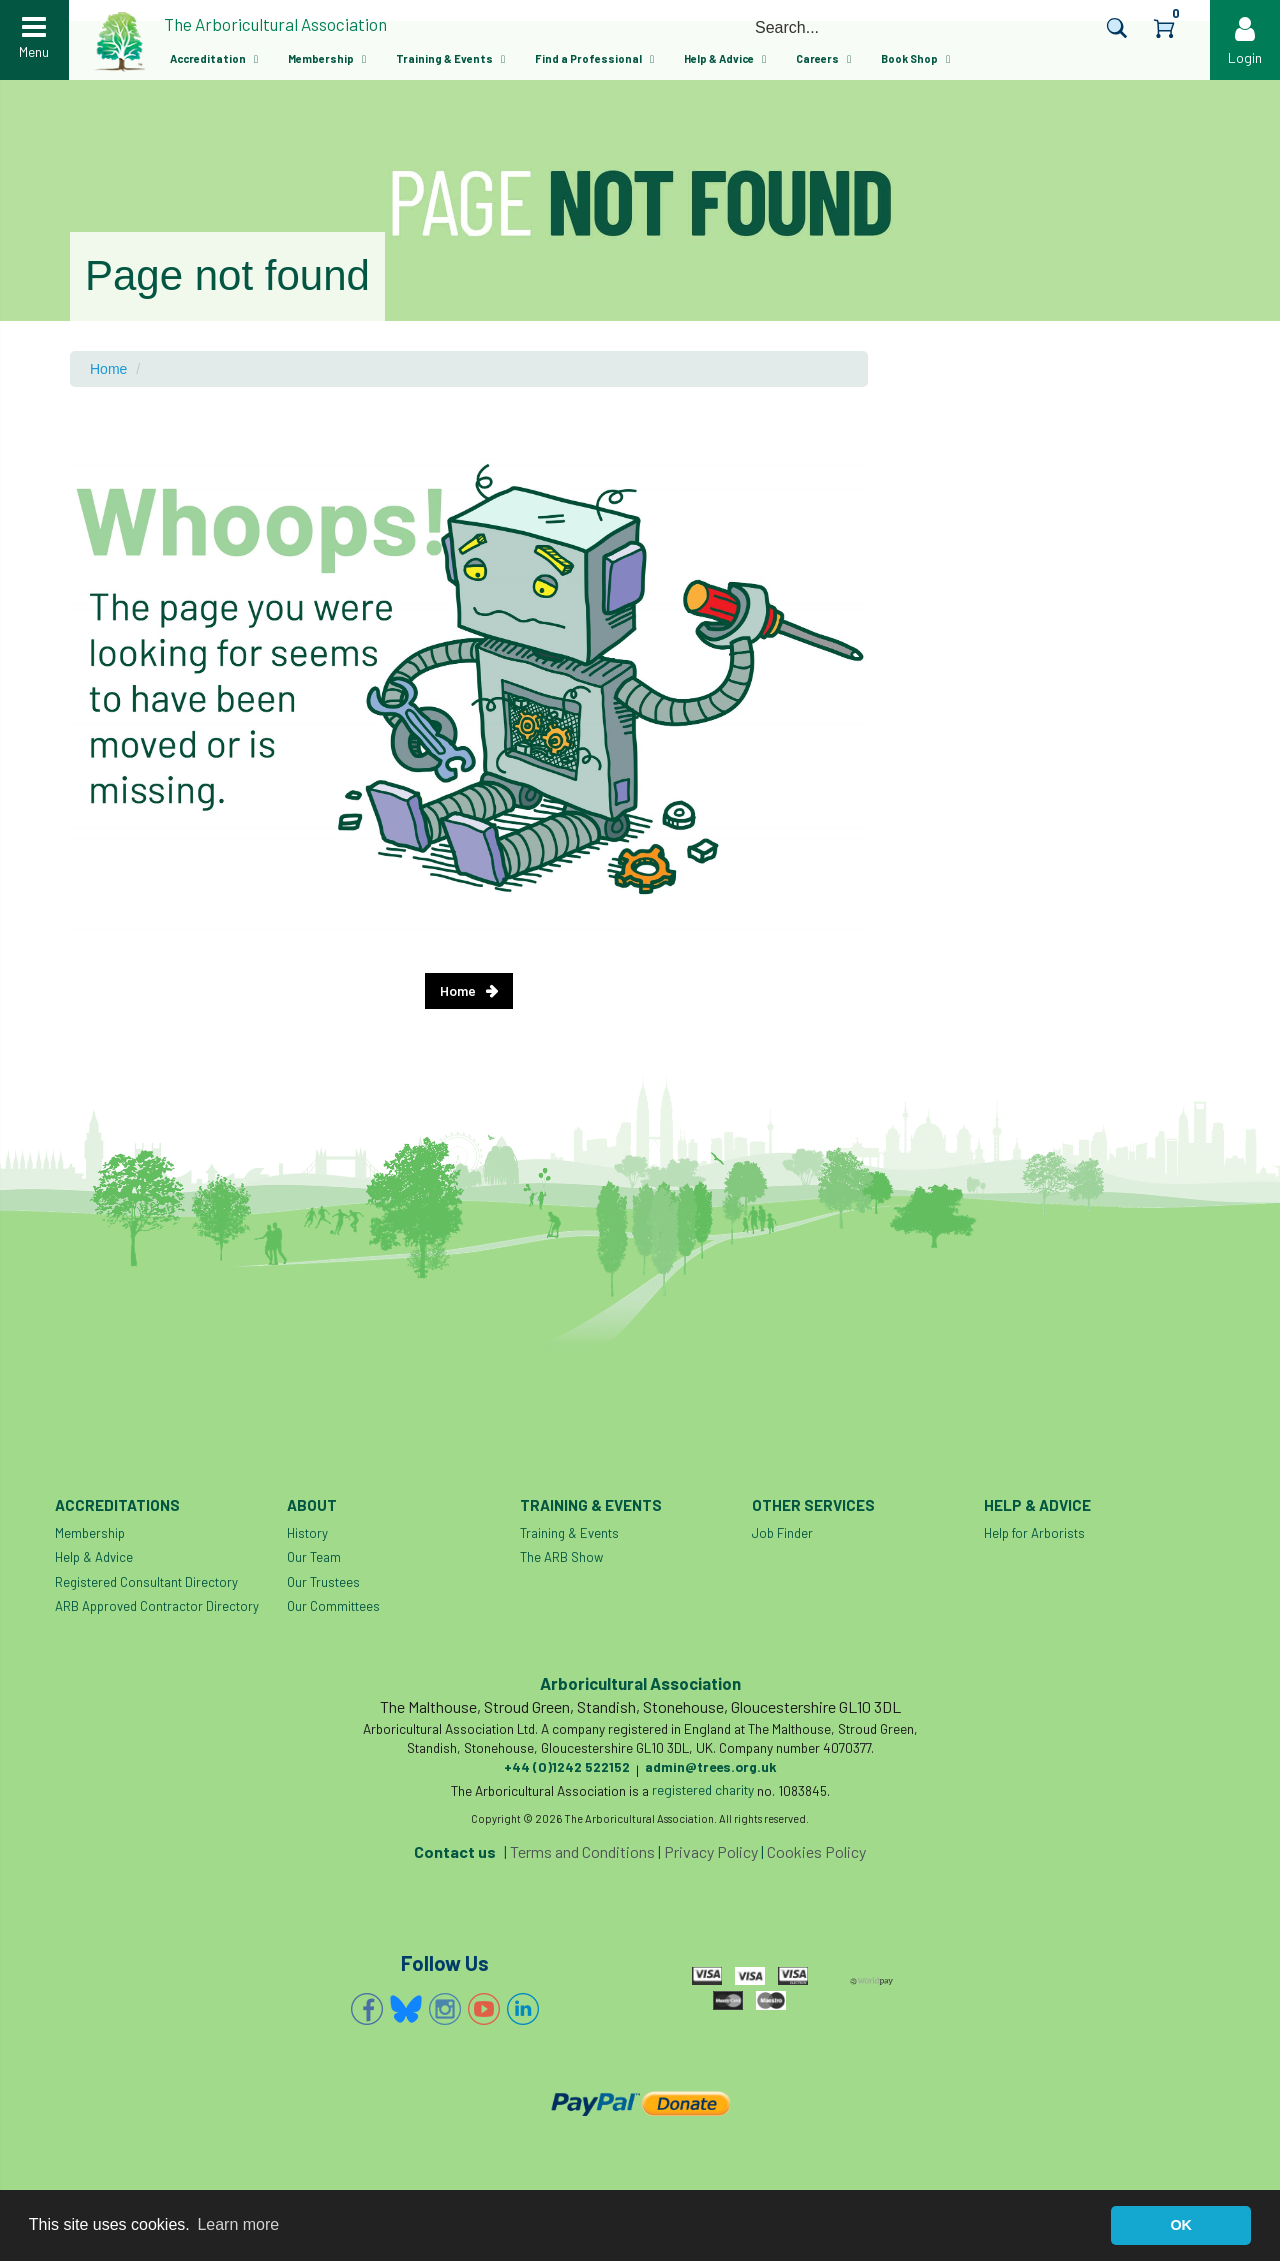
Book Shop (909, 58)
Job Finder (782, 1533)
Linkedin (523, 2009)
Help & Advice (719, 58)
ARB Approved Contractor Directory (157, 1606)
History (307, 1533)
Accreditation (208, 58)
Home (108, 369)
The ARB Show (561, 1557)
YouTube (484, 2009)
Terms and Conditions (582, 1851)
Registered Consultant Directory (146, 1582)
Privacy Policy (711, 1851)
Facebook (367, 2009)
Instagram (445, 2009)
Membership (321, 58)
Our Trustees (323, 1582)
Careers (817, 58)
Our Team (314, 1557)
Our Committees (333, 1606)
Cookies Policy (816, 1851)
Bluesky (406, 2009)
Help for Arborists (1034, 1533)
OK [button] (1181, 2225)
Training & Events (444, 58)
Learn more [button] (238, 2224)
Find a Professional (588, 58)
